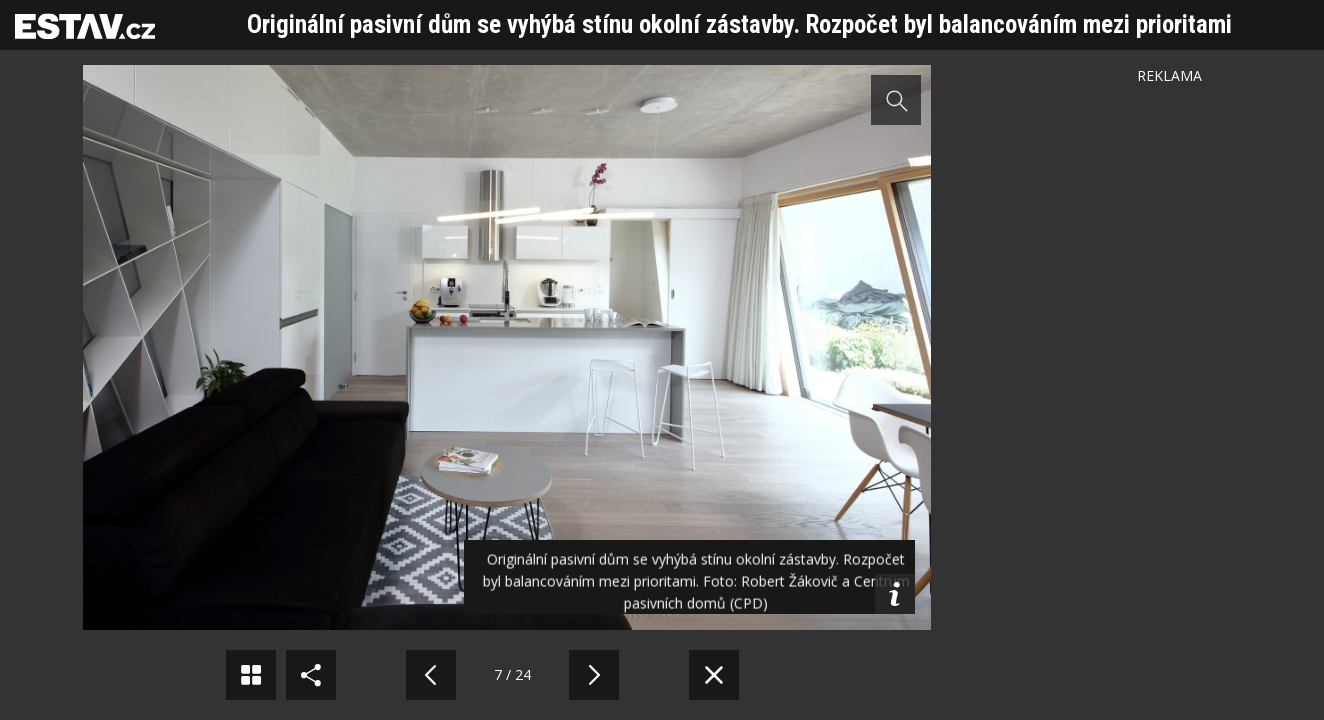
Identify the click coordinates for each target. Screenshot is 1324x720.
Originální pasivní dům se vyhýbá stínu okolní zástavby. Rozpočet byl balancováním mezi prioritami (739, 24)
